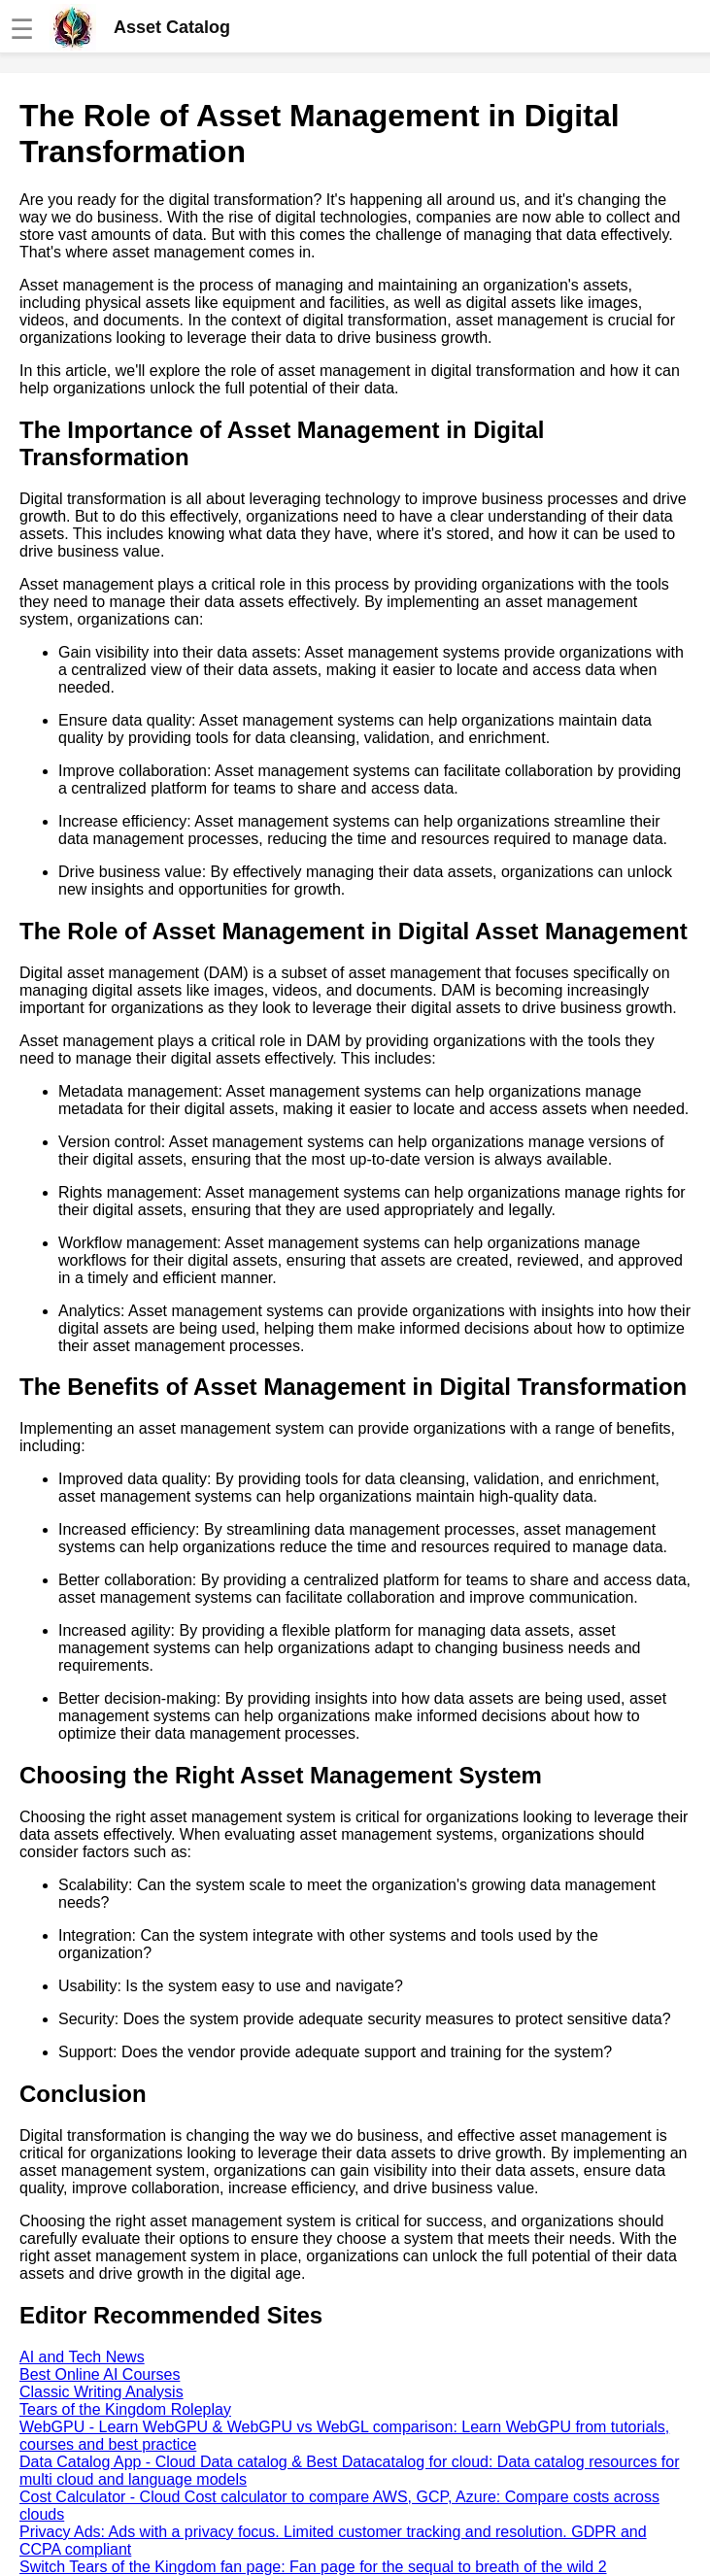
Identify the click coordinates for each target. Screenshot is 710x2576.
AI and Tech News (82, 2357)
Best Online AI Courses (99, 2374)
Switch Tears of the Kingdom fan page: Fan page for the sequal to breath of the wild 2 (313, 2567)
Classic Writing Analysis (101, 2392)
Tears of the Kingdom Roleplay (125, 2409)
